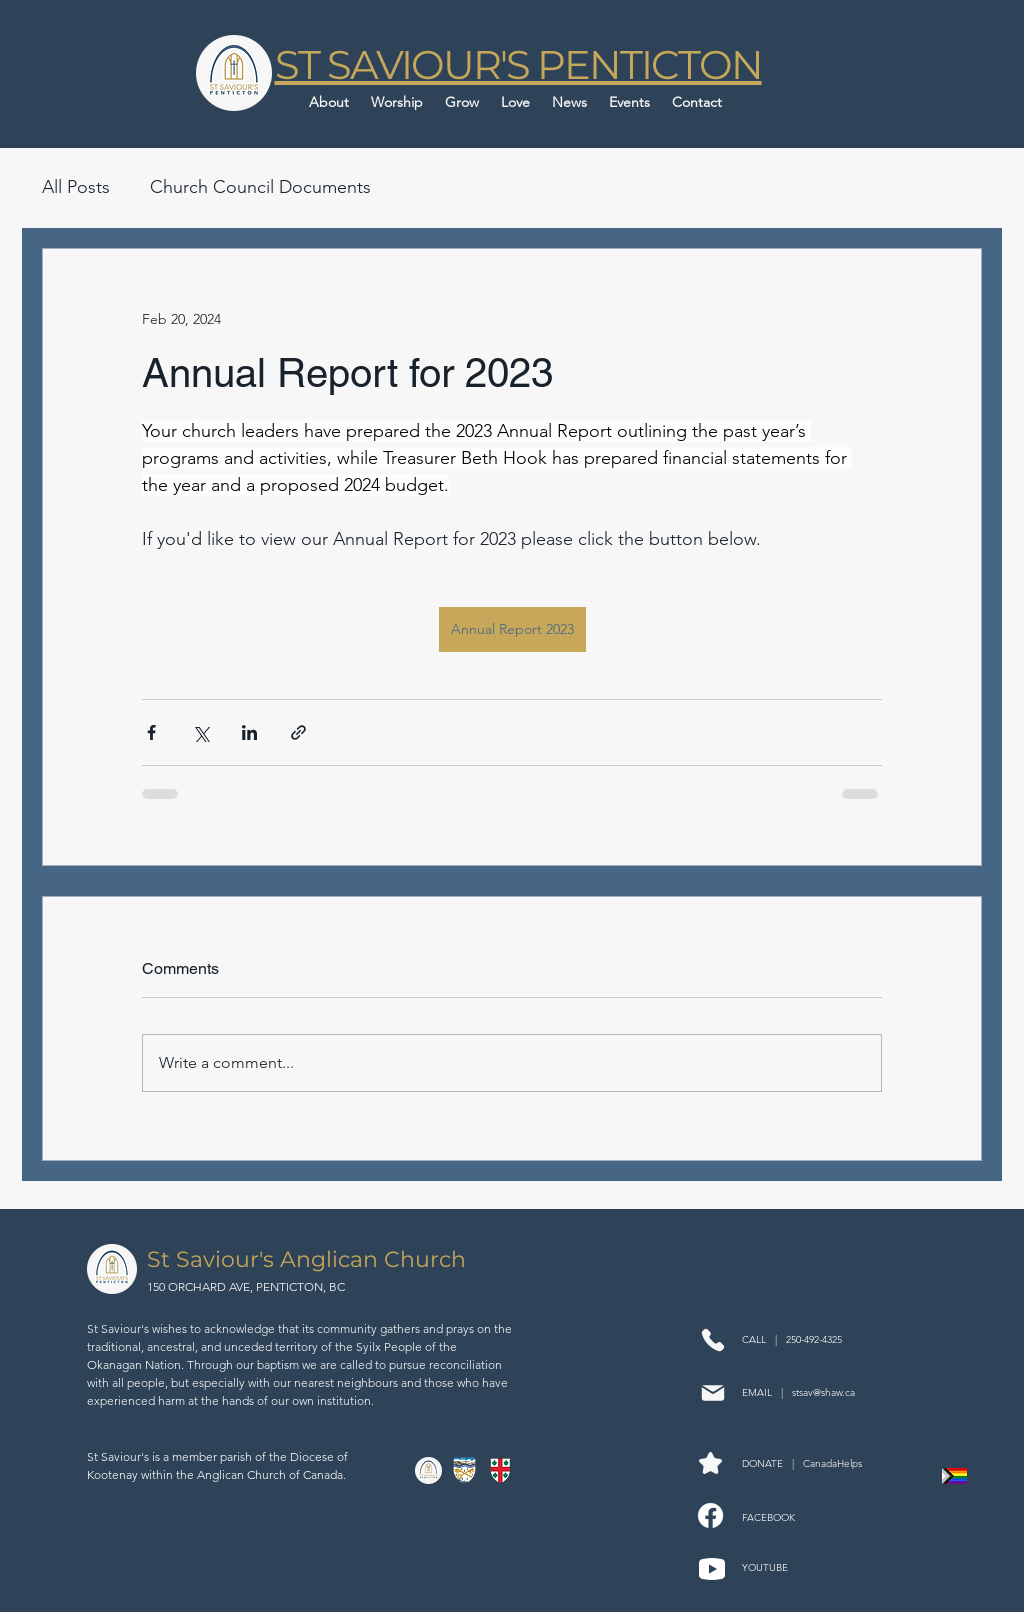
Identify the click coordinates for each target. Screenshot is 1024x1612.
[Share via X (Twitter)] (200, 732)
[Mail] (712, 1392)
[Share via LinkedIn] (249, 732)
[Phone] (712, 1339)
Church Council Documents (260, 187)
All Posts (76, 187)
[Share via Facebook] (151, 732)
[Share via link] (298, 732)
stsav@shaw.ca (823, 1392)
